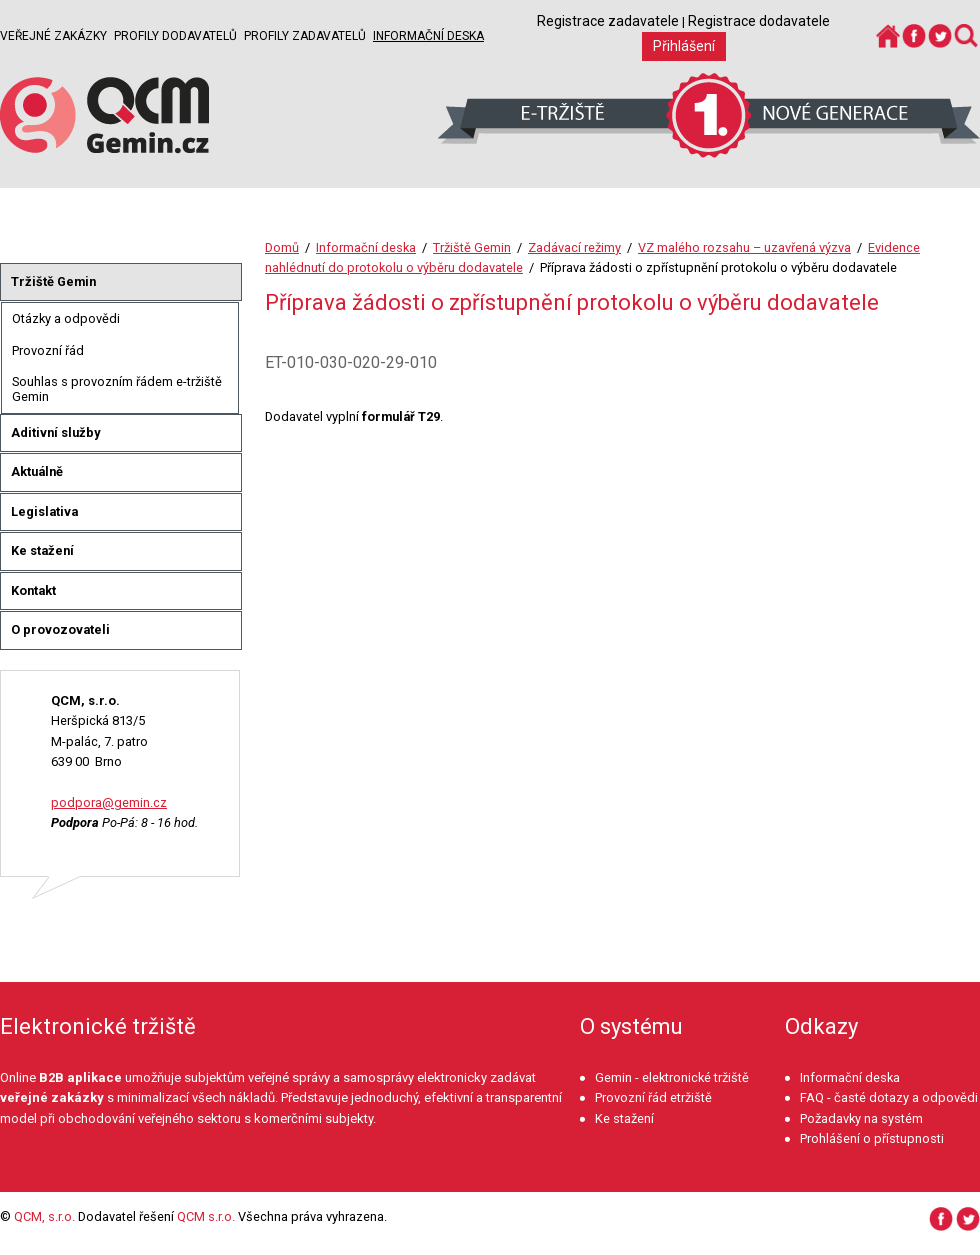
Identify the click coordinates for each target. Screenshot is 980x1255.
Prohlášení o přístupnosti (872, 1138)
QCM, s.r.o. (44, 1216)
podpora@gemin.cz (109, 802)
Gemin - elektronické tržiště (672, 1077)
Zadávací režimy (574, 247)
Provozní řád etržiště (653, 1097)
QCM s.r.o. (206, 1216)
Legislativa (44, 511)
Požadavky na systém (861, 1118)
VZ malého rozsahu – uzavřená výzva (744, 247)
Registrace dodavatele (759, 21)
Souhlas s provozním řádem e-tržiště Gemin (117, 389)
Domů (282, 247)
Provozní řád (48, 350)
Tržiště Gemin (472, 247)
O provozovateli (60, 629)
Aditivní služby (55, 432)
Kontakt (33, 590)
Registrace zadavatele (608, 21)
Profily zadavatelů (305, 36)
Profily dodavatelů (175, 36)
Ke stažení (42, 550)
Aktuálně (37, 471)
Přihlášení (684, 46)
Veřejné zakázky (53, 36)
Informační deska (428, 36)
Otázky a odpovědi (66, 318)
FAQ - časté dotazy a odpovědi (889, 1097)
